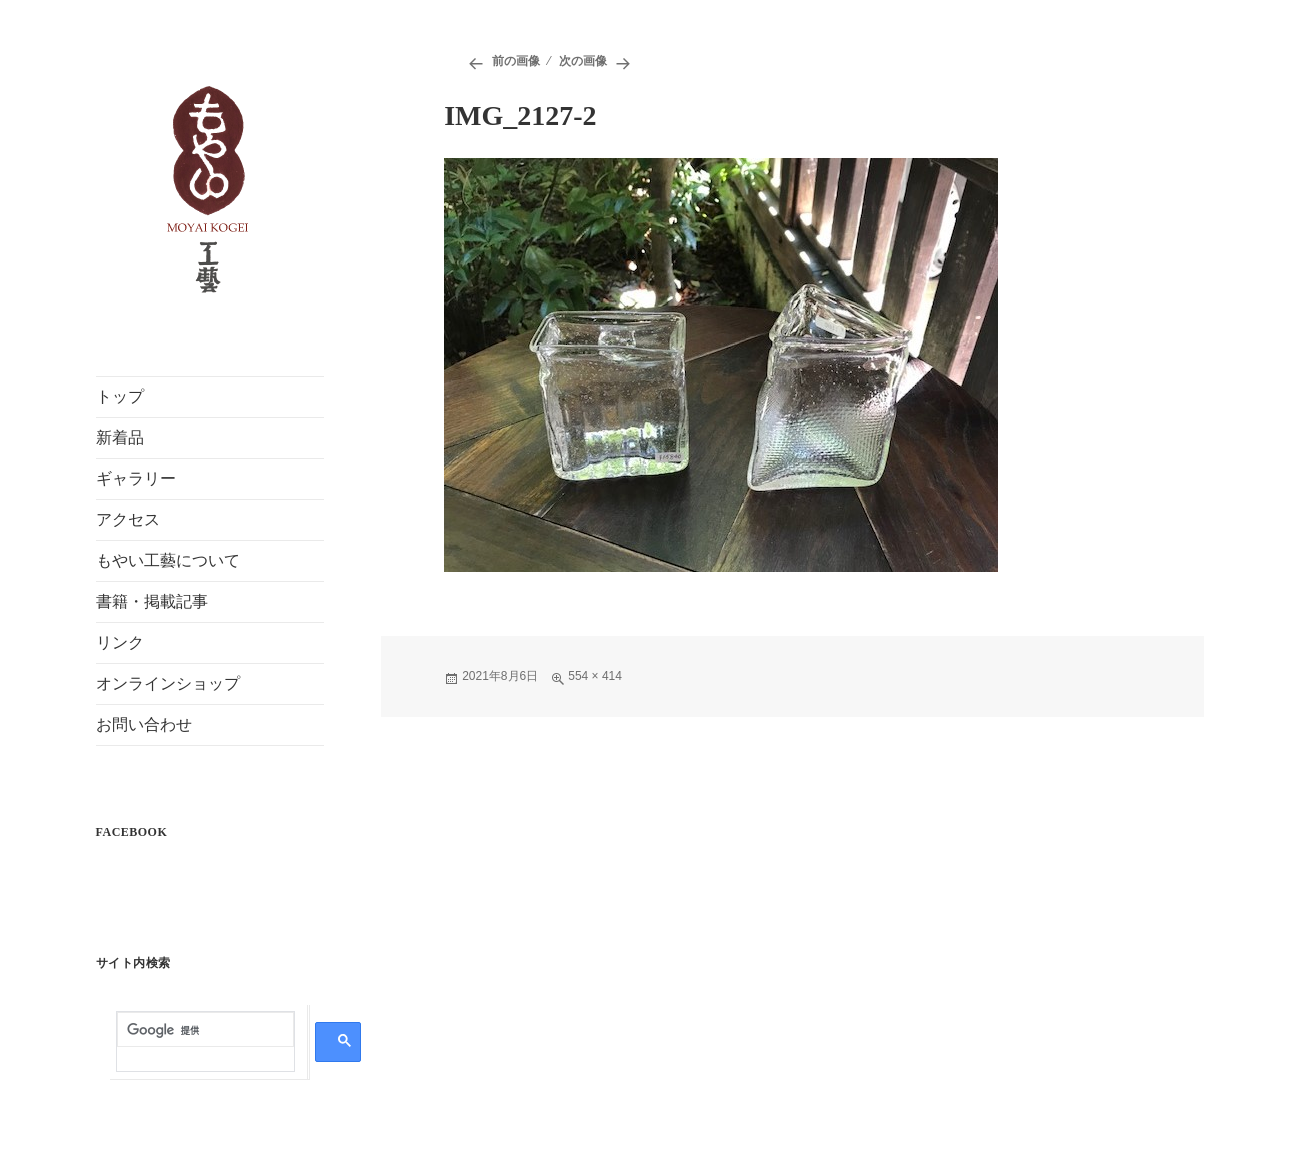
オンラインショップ (168, 683)
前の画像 (516, 61)
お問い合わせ (144, 724)
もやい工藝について (168, 560)
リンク (120, 642)
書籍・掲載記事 (152, 601)
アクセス (128, 519)
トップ (120, 396)
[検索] (205, 1030)
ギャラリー (136, 478)
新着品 (120, 437)
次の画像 (583, 61)
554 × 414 (595, 676)
